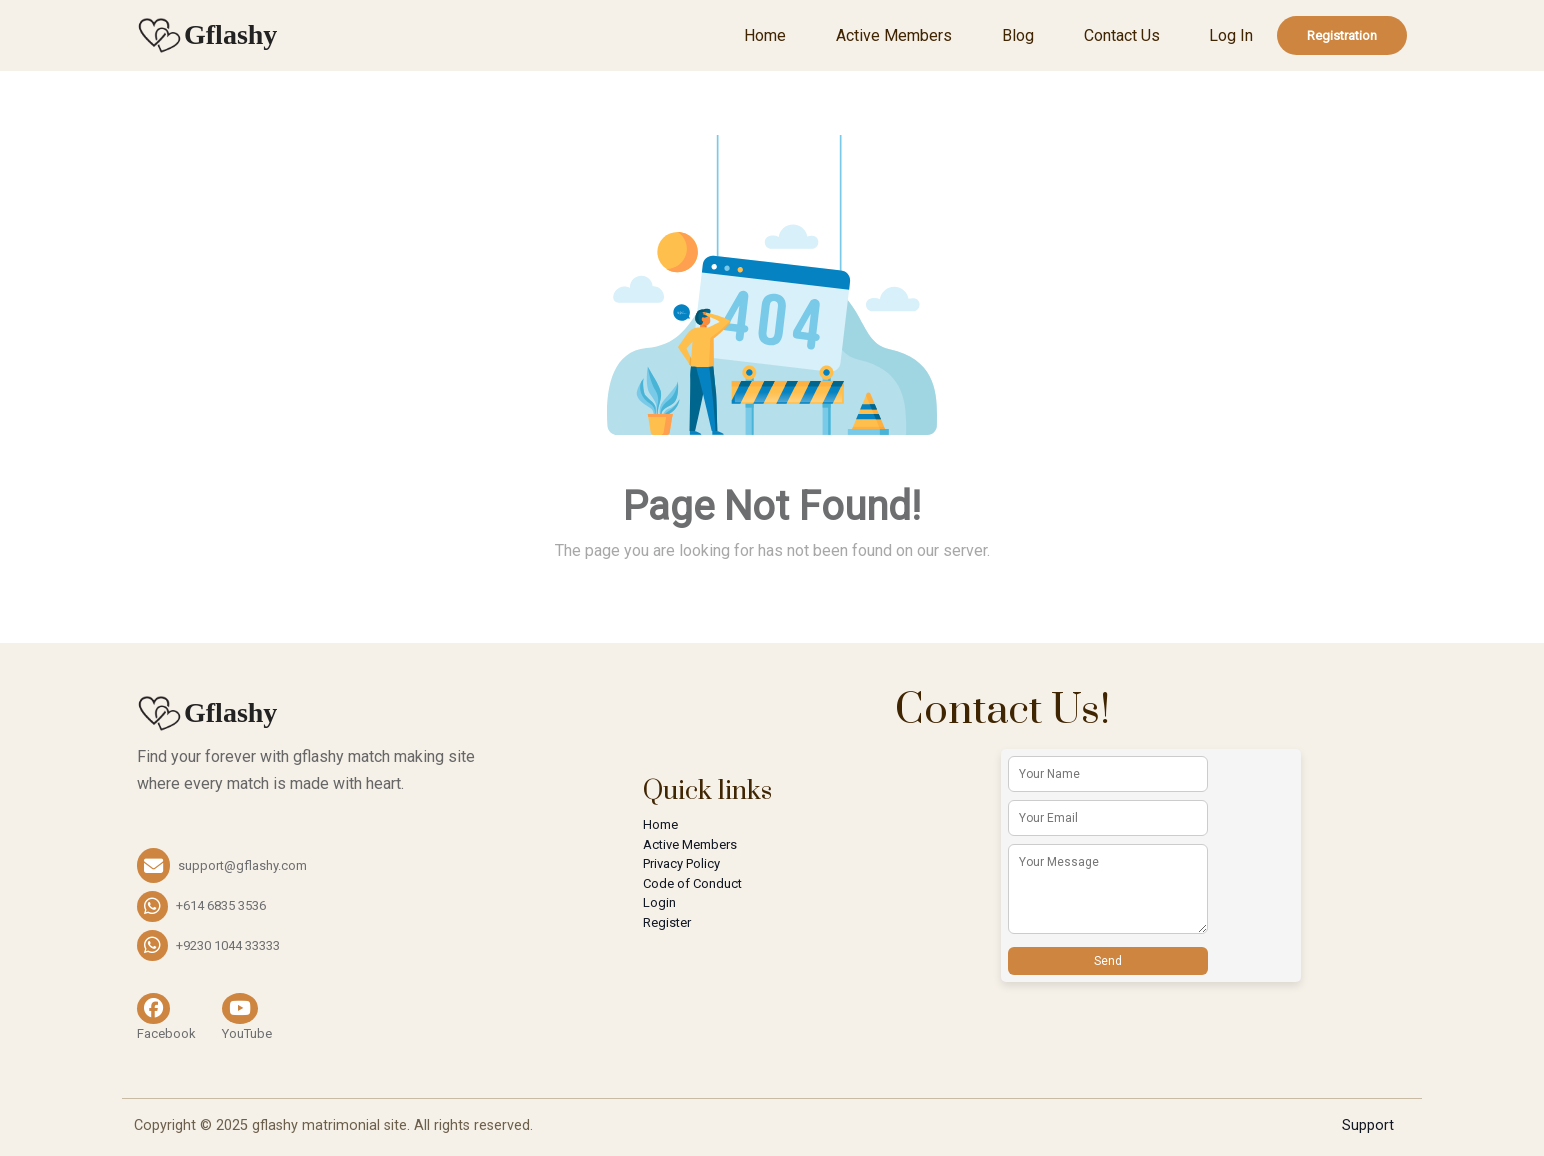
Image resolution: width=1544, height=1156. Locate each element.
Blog (1018, 35)
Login (659, 902)
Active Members (894, 35)
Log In (1231, 35)
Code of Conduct (692, 883)
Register (667, 922)
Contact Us (1122, 35)
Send (1108, 961)
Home (765, 35)
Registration (1342, 35)
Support (1368, 1125)
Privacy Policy (681, 863)
